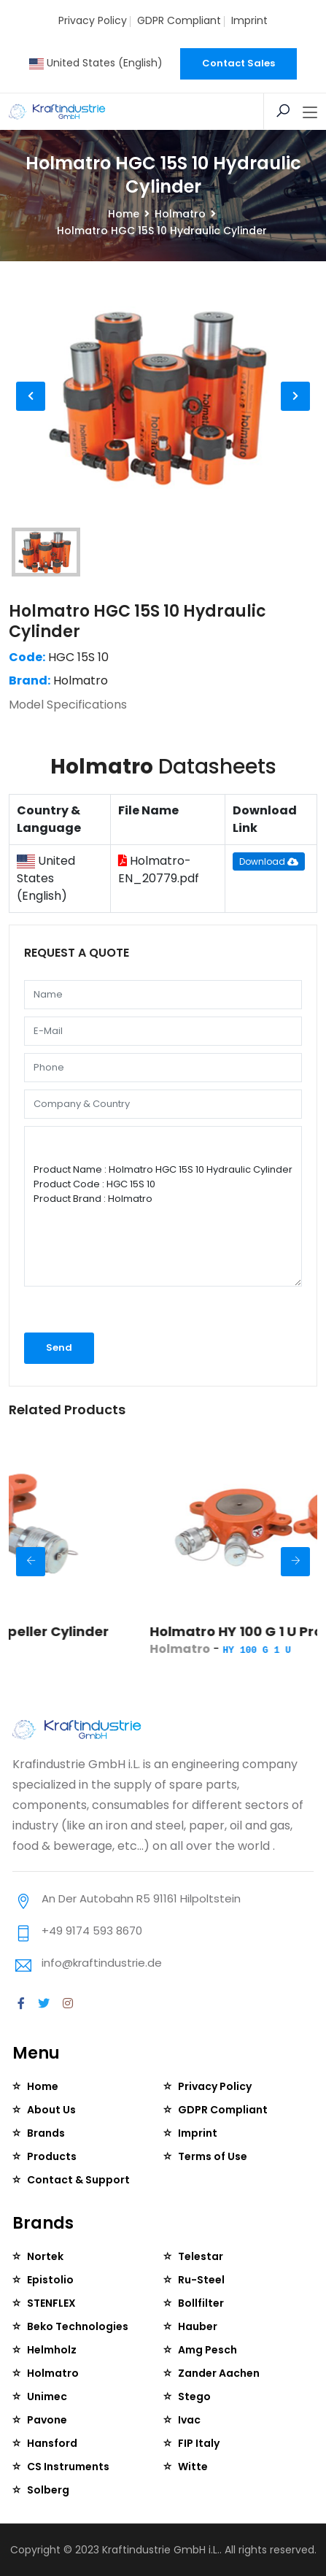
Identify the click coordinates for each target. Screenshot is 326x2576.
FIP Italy (199, 2443)
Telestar (200, 2256)
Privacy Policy (92, 20)
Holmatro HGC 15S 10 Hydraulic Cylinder (137, 621)
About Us (51, 2109)
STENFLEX (51, 2303)
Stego (194, 2396)
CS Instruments (68, 2466)
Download (268, 861)
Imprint (249, 20)
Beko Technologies (77, 2326)
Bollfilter (201, 2303)
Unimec (47, 2396)
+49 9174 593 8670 (92, 1930)
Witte (193, 2466)
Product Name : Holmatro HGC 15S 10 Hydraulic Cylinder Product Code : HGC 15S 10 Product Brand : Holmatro (163, 1206)
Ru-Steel (201, 2279)
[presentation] (101, 1314)
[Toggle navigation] (310, 113)
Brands (46, 2133)
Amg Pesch (207, 2349)
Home (123, 214)
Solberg (48, 2490)
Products (52, 2156)
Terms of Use (212, 2156)
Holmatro (180, 214)
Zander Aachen (219, 2373)
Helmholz (52, 2349)
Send (59, 1347)
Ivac (189, 2420)
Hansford (52, 2443)
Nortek (45, 2256)
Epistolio (50, 2279)
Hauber (197, 2326)
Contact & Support (78, 2179)
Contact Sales (238, 63)
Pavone (47, 2420)
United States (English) (95, 62)
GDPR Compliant (179, 20)
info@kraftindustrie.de (102, 1962)
